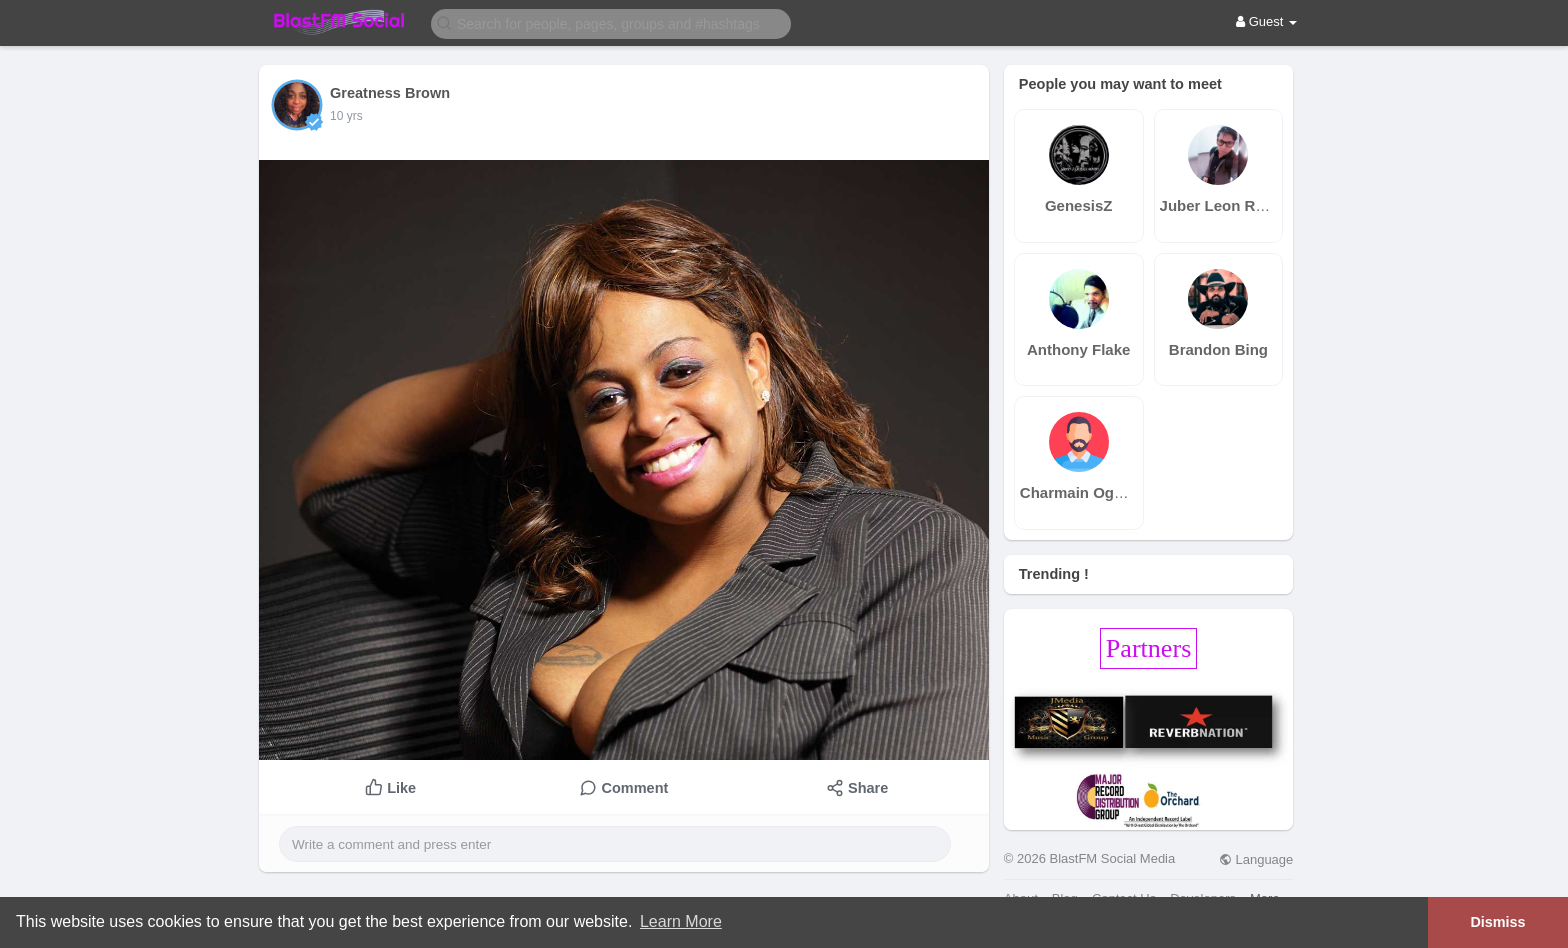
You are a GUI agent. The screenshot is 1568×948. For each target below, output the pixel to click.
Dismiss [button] (1497, 922)
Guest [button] (1266, 21)
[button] (611, 22)
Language (1256, 859)
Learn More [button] (681, 921)
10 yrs (346, 116)
